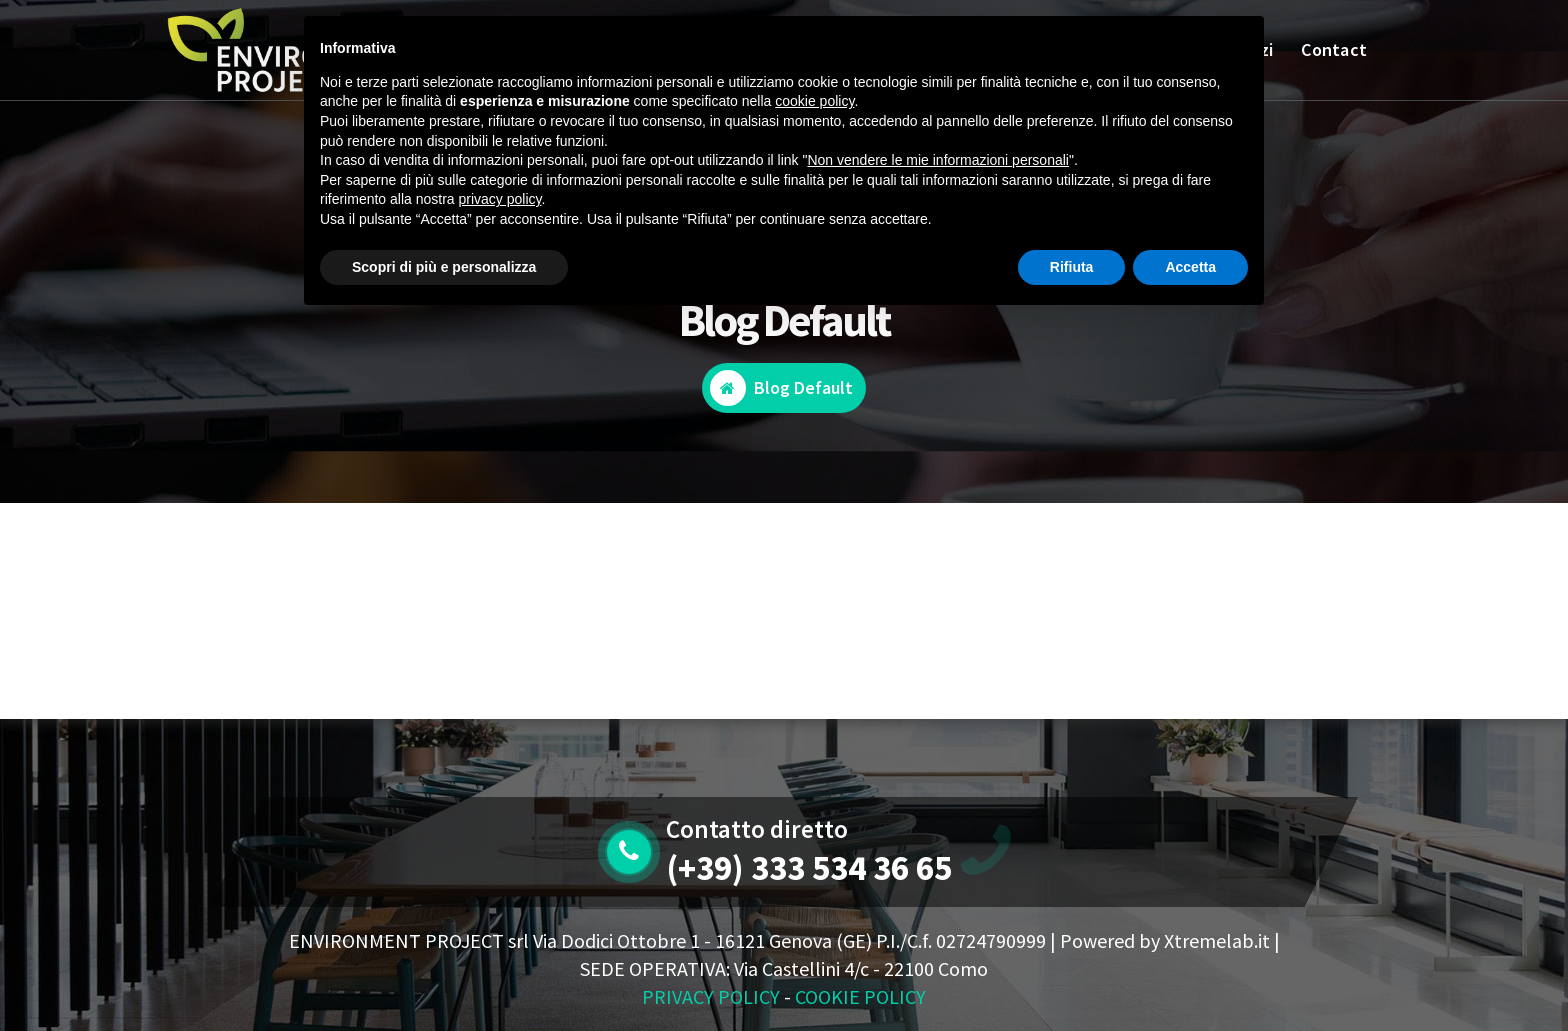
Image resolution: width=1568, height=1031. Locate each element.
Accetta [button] (1190, 267)
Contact (1334, 49)
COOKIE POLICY (860, 996)
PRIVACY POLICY (711, 996)
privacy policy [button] (500, 199)
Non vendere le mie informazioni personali (937, 160)
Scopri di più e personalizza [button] (444, 267)
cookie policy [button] (814, 101)
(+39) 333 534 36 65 (809, 868)
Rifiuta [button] (1072, 267)
